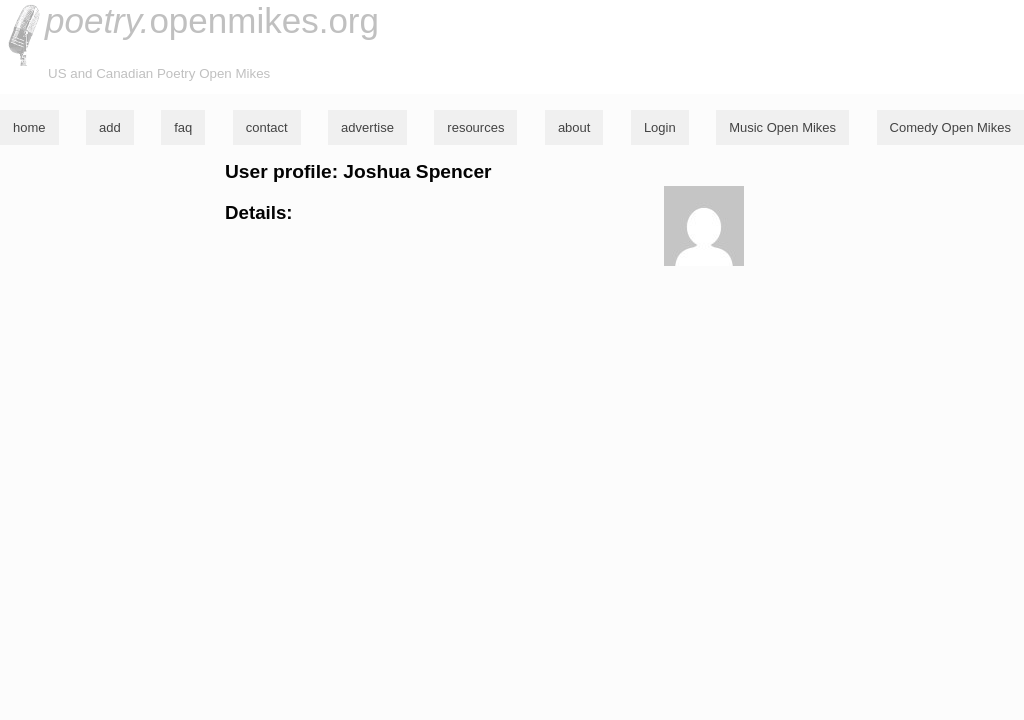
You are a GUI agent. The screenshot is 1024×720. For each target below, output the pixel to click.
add (110, 127)
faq (183, 127)
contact (267, 127)
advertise (367, 127)
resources (475, 127)
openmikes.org (212, 20)
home (29, 127)
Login (660, 127)
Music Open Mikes (782, 127)
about (574, 127)
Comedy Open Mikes (950, 127)
